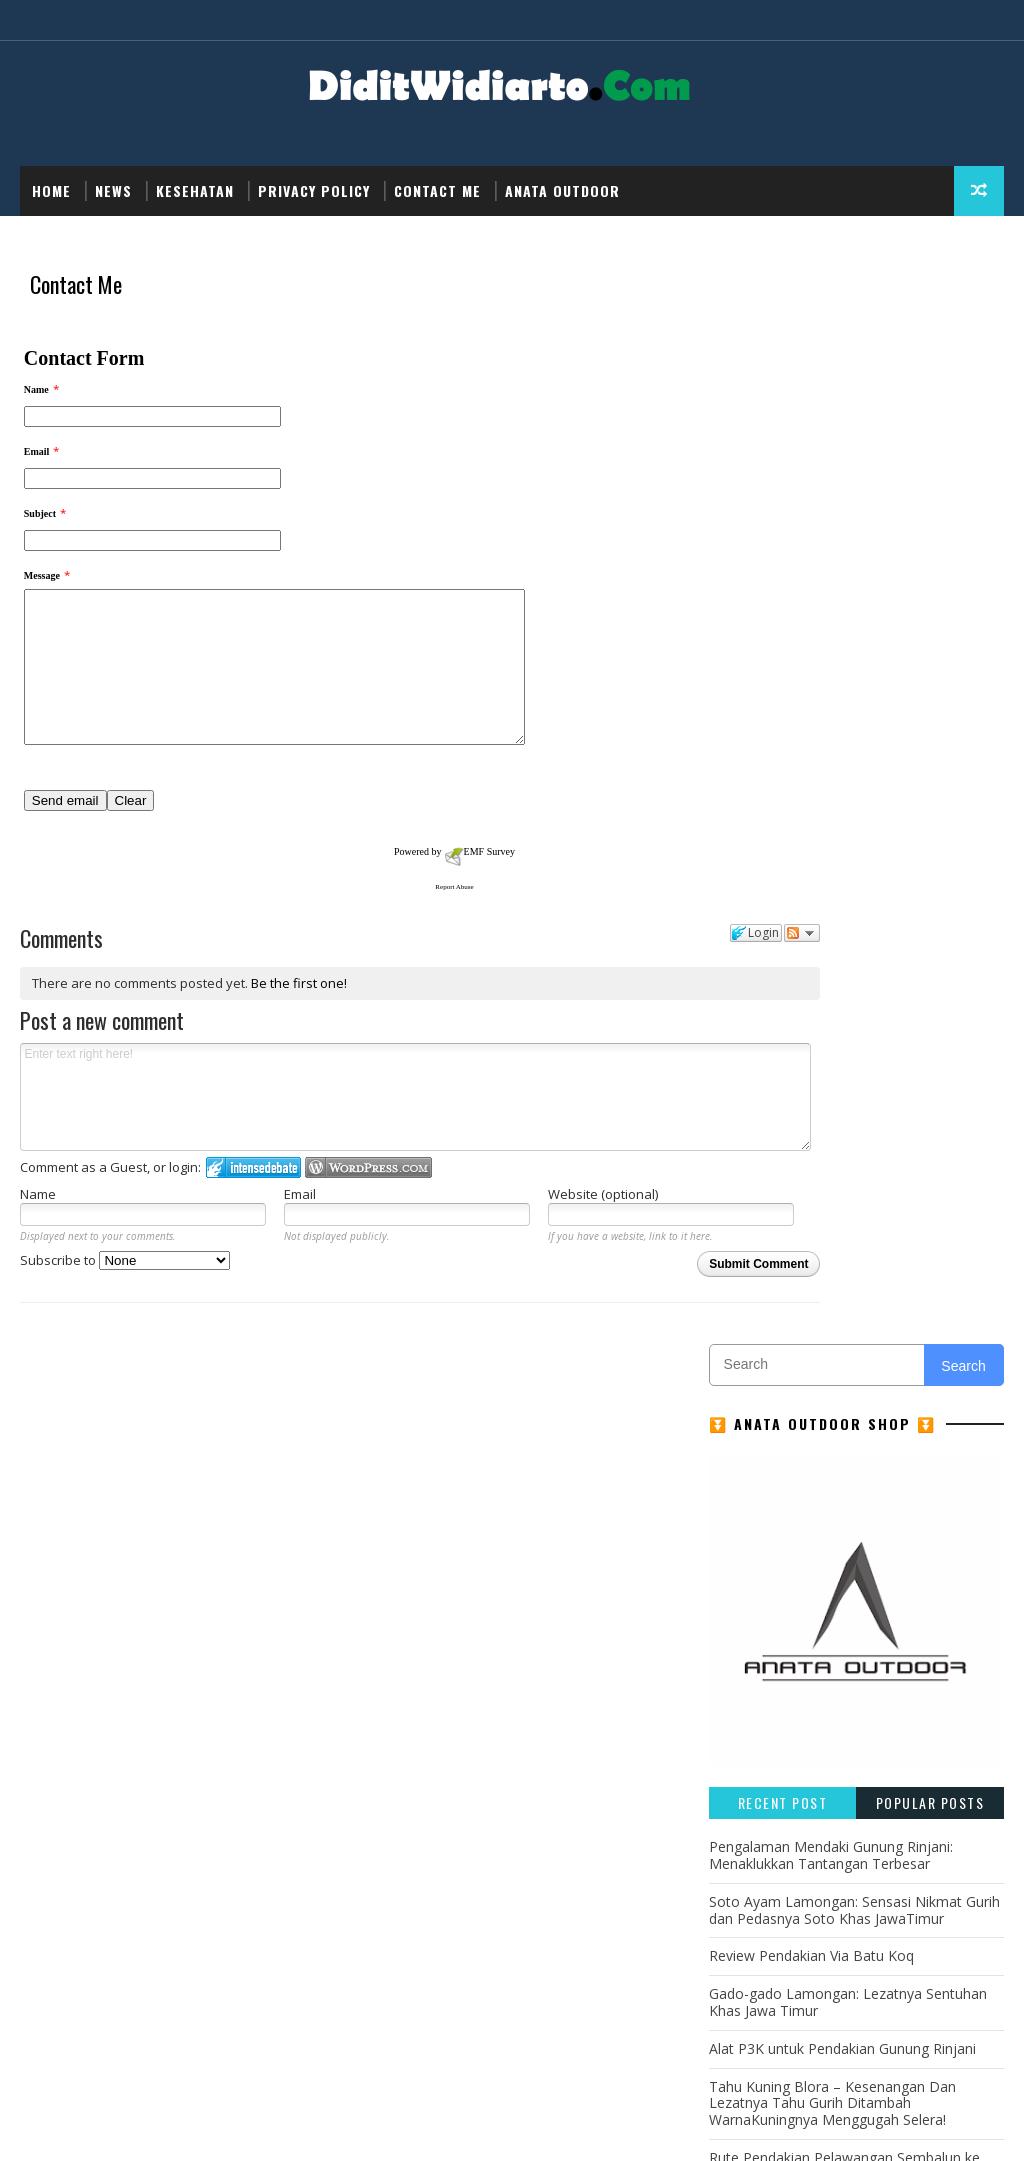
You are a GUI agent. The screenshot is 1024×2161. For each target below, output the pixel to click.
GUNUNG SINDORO (774, 1313)
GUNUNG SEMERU (932, 1278)
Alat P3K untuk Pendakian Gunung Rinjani (842, 980)
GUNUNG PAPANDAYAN (787, 1278)
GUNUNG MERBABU (901, 1243)
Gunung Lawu (764, 1348)
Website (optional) (517, 1248)
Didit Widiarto (328, 2125)
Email (257, 1248)
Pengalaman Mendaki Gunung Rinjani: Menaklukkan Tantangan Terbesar (831, 787)
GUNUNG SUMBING (911, 1313)
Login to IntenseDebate (253, 1221)
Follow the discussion (671, 990)
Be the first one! (298, 1038)
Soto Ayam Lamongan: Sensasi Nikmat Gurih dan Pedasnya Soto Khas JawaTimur (854, 842)
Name (38, 1248)
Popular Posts (930, 734)
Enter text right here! (351, 1151)
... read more (181, 1565)
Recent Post (783, 734)
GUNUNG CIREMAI (865, 1208)
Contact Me (437, 190)
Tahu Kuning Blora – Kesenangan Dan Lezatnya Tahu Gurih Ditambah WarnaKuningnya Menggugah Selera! (832, 1034)
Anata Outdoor (562, 190)
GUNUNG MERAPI (769, 1243)
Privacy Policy (314, 190)
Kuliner (836, 1383)
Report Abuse (350, 938)
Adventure (753, 1208)
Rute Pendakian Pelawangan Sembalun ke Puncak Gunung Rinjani (844, 1098)
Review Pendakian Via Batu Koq (811, 887)
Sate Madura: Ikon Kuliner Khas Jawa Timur (848, 1143)
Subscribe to (125, 1315)
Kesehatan (195, 190)
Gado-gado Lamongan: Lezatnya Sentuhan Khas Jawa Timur (848, 934)
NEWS (113, 190)
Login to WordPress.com (368, 1221)
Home (51, 190)
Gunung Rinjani (886, 1348)
